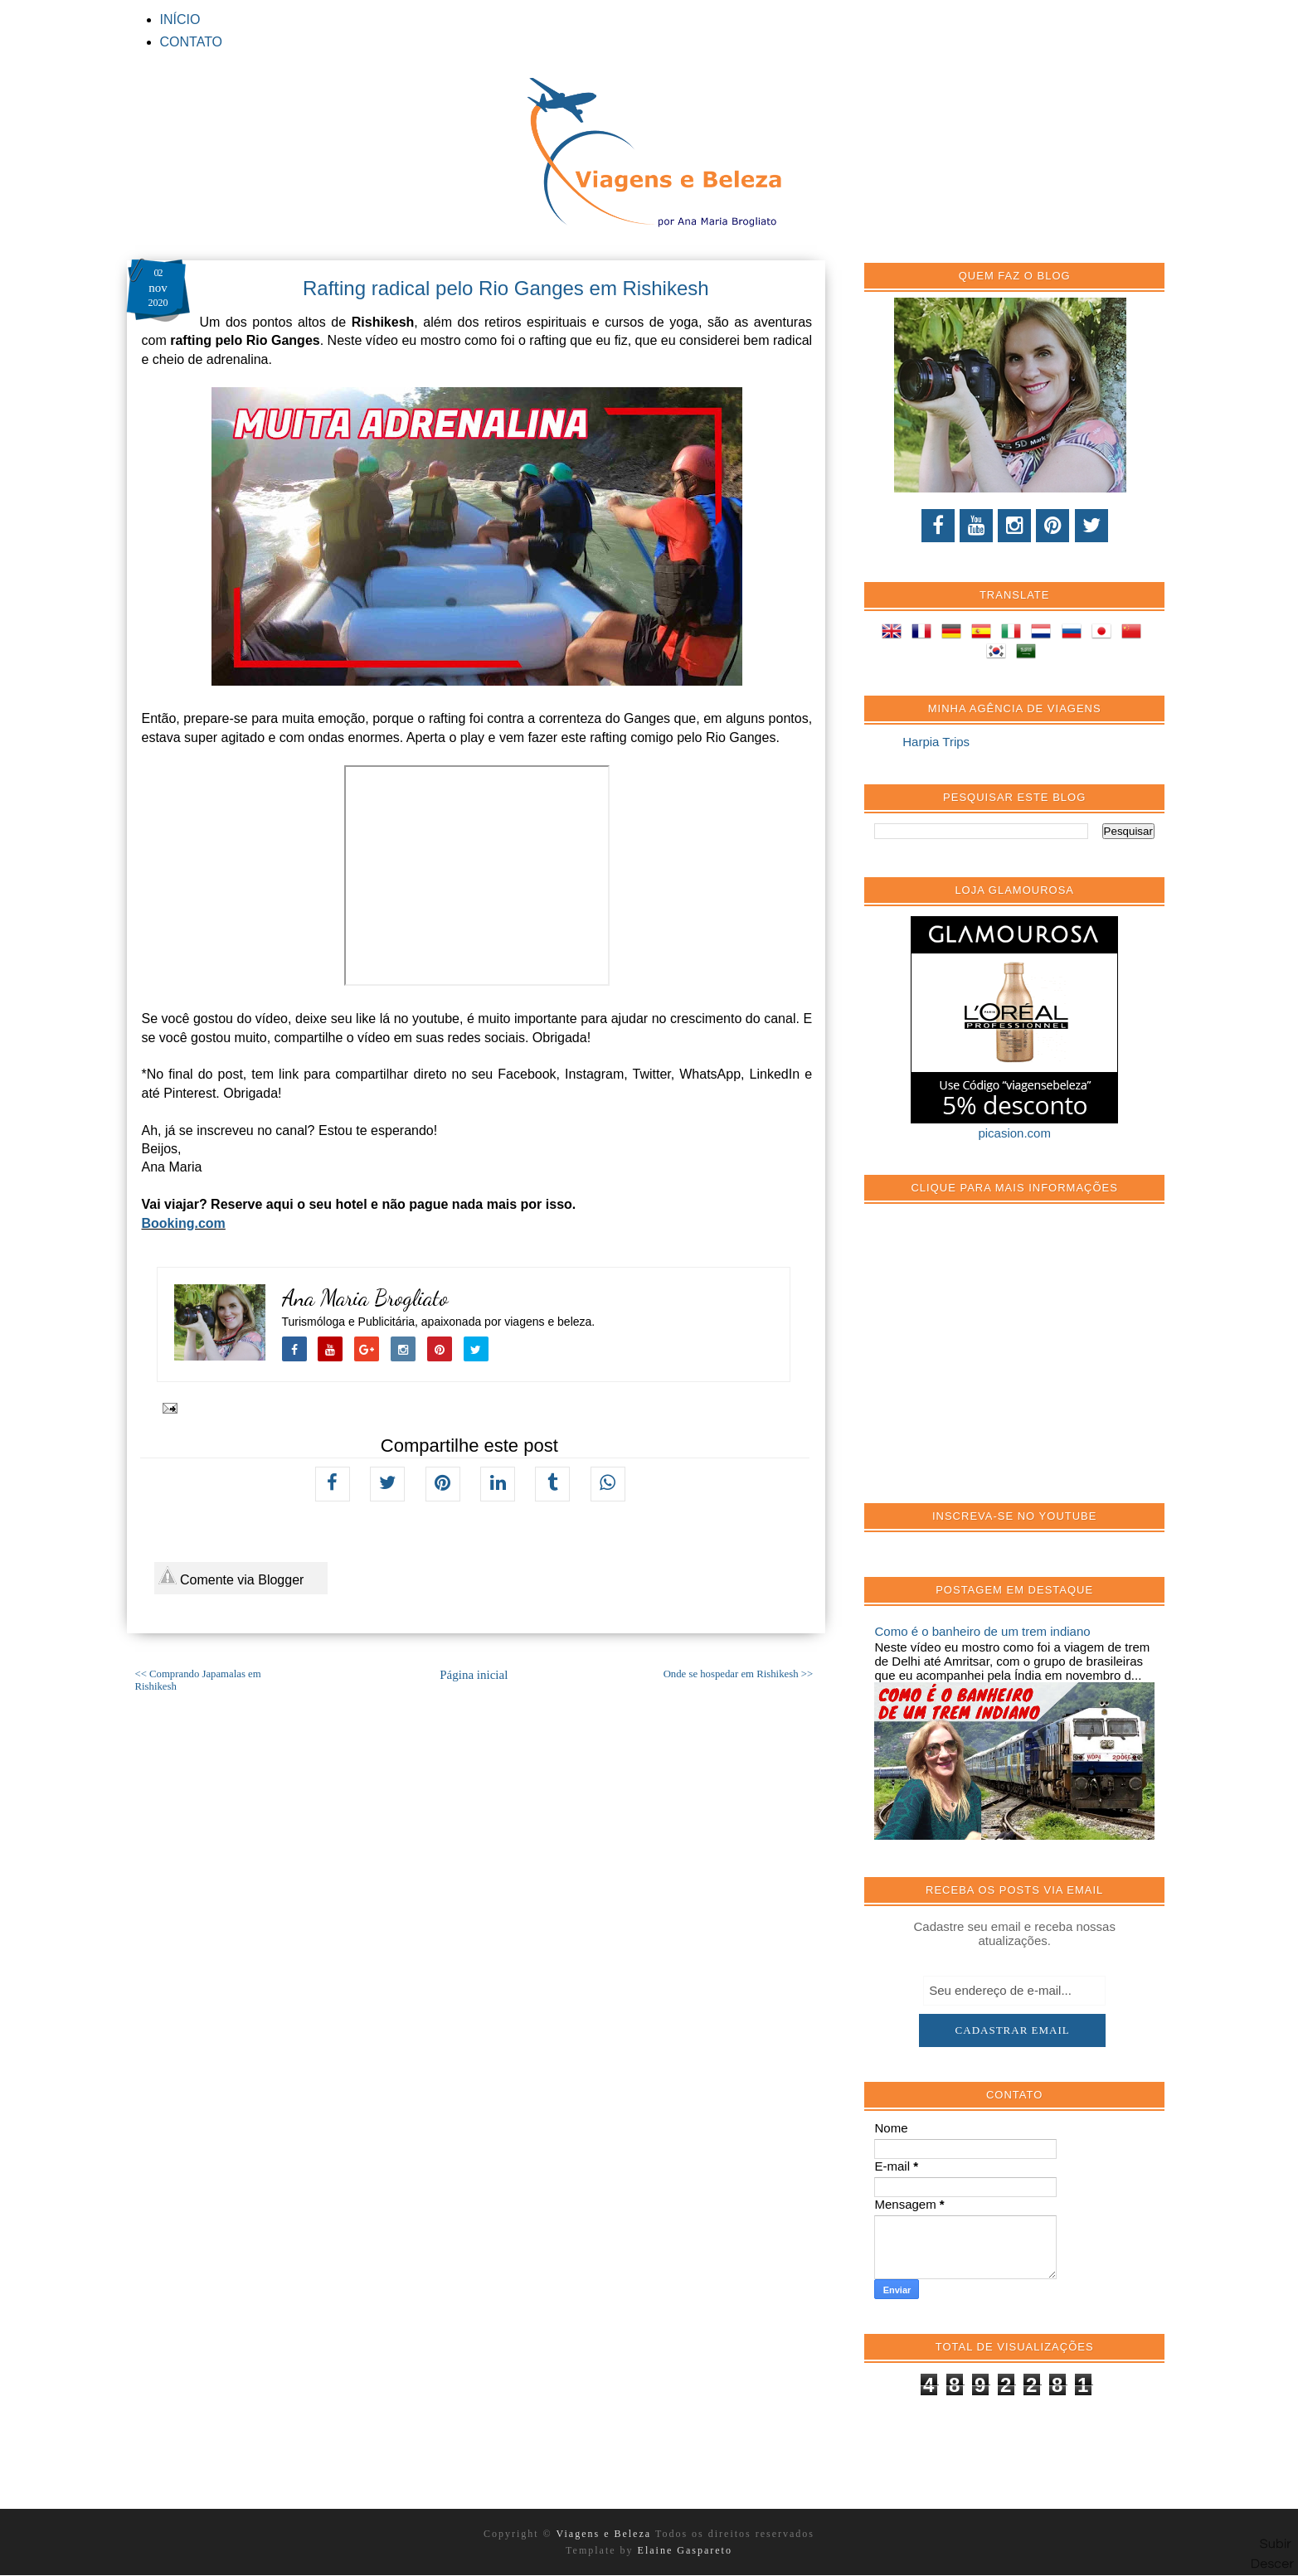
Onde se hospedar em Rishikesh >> (738, 1674)
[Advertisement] (998, 1362)
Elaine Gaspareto (685, 2550)
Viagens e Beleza (606, 2534)
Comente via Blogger (231, 1576)
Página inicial (474, 1674)
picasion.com (1014, 1133)
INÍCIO (180, 19)
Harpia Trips (936, 742)
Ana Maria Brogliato (365, 1298)
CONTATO (191, 42)
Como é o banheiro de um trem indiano (982, 1631)
